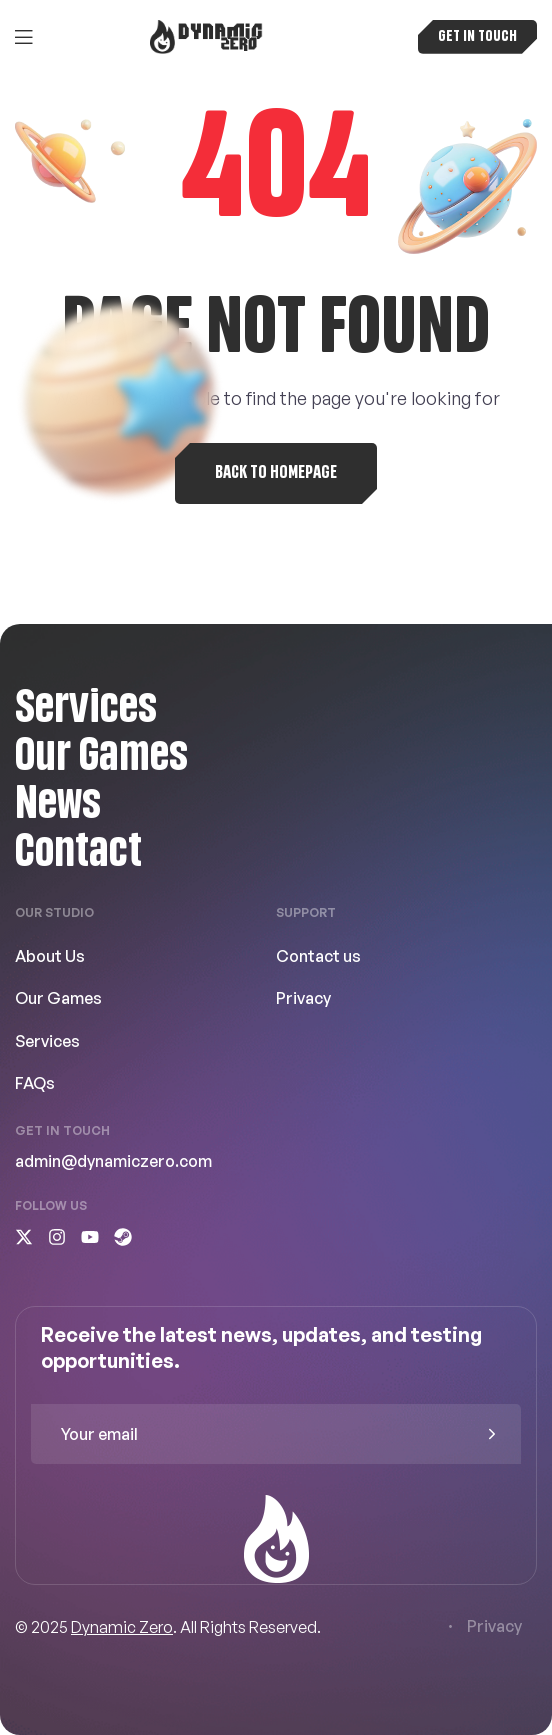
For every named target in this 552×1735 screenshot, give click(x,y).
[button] (477, 37)
